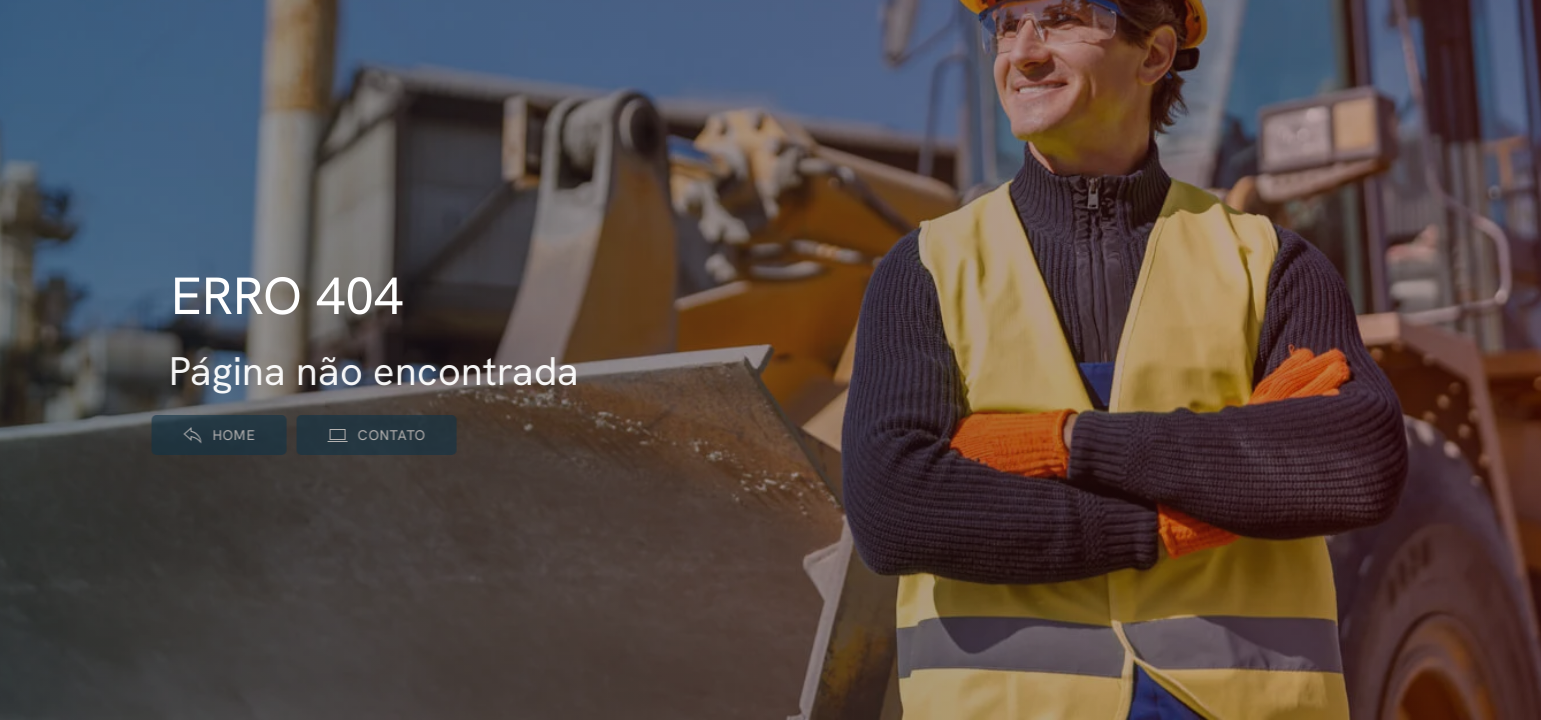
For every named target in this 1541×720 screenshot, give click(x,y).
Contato (370, 435)
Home (212, 435)
